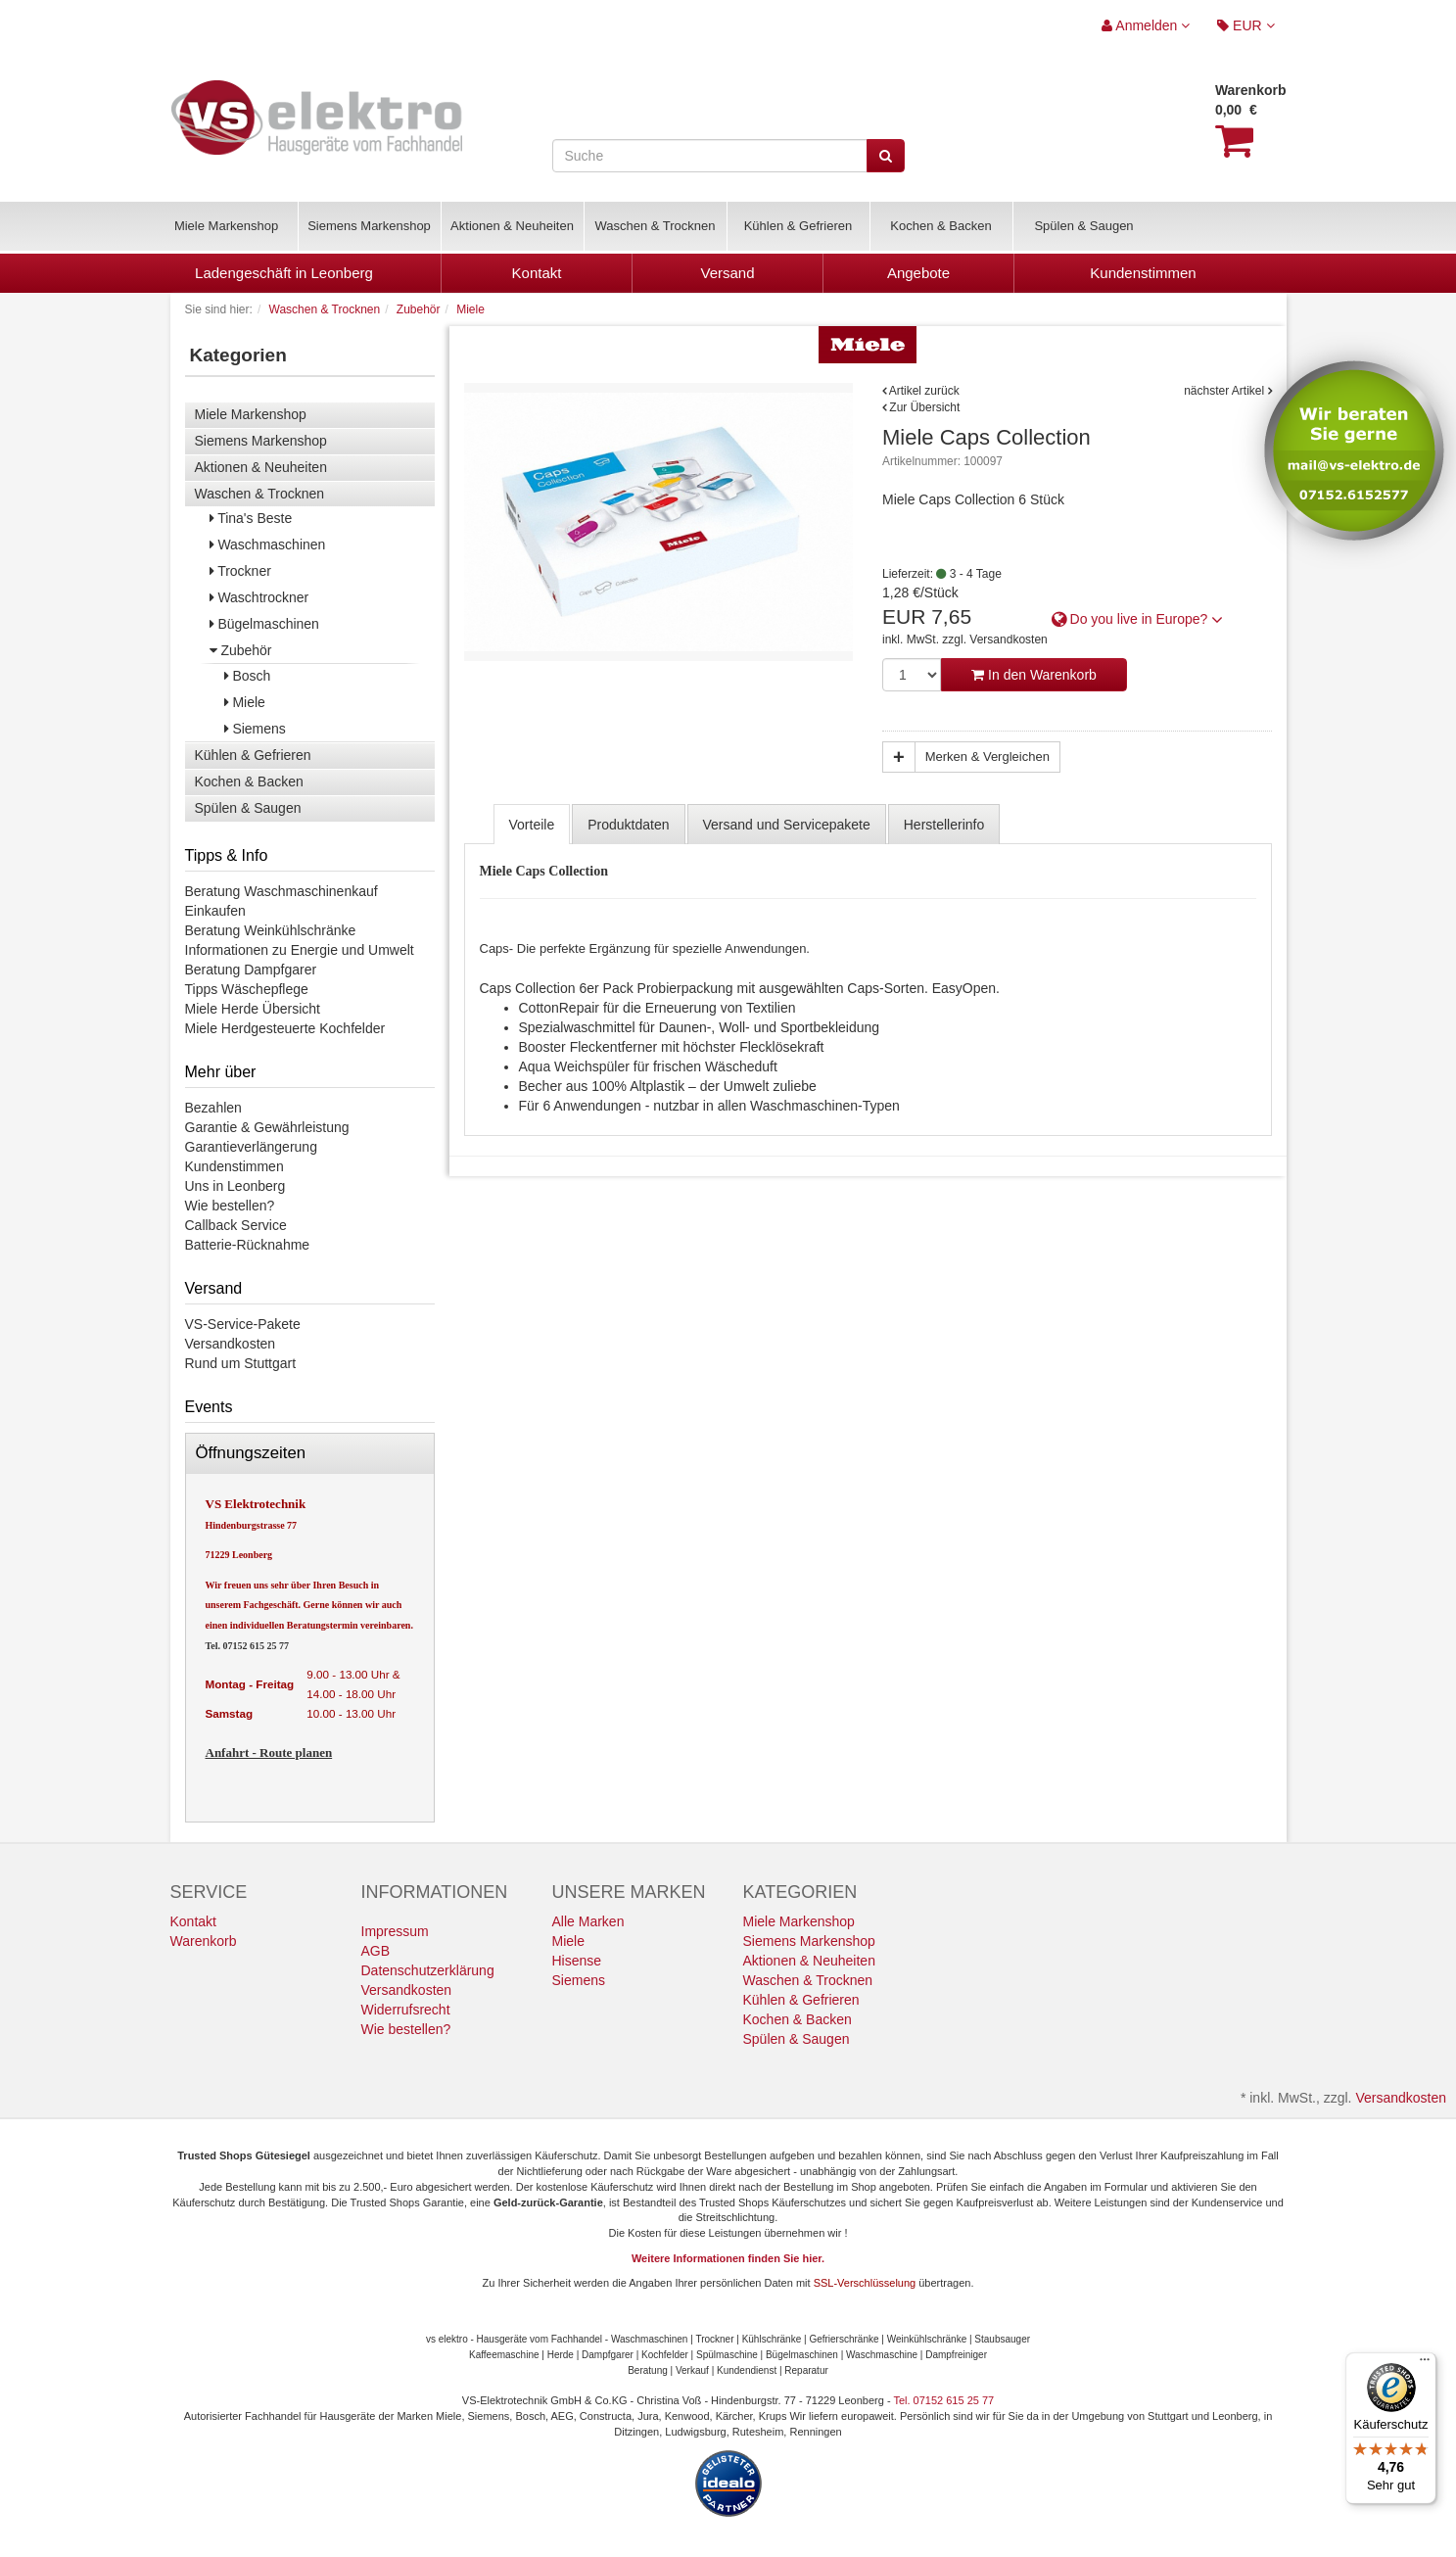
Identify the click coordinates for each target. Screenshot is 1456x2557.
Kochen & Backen (940, 225)
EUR (1245, 25)
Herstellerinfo (944, 824)
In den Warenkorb (1034, 675)
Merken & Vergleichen (987, 756)
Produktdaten (628, 824)
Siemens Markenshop (369, 225)
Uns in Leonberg (235, 1186)
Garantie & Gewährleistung (267, 1127)
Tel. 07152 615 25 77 (247, 1645)
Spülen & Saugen (1083, 225)
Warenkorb (203, 1941)
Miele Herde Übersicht (253, 1009)
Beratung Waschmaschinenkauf (281, 891)
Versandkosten (230, 1343)
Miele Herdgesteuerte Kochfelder (285, 1028)
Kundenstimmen (234, 1166)
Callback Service (236, 1225)
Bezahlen (213, 1107)
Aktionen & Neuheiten (512, 225)
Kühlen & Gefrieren (798, 225)
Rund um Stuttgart (241, 1363)
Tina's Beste (251, 518)
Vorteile (532, 824)
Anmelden (1146, 25)
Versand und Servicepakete (786, 824)
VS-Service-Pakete (243, 1324)
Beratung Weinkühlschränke (270, 930)
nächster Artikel (1225, 391)
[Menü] (1424, 2364)
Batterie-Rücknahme (247, 1245)
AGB (376, 1951)
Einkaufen (215, 911)
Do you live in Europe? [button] (1138, 619)
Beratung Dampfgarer (251, 969)
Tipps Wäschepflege (246, 989)
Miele (244, 702)
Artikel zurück (924, 391)
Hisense (577, 1960)
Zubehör (241, 650)
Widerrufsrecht (405, 2009)
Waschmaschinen (268, 544)
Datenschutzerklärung (427, 1970)
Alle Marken (588, 1921)
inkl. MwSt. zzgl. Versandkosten (965, 639)
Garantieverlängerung (251, 1147)
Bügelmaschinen (264, 624)
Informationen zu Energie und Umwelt (299, 950)
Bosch (247, 676)
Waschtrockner (259, 597)
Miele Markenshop (226, 225)
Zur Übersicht (924, 407)
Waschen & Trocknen (654, 225)
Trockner (240, 571)
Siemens (255, 728)
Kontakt (193, 1921)
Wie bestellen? (230, 1205)
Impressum (395, 1931)
